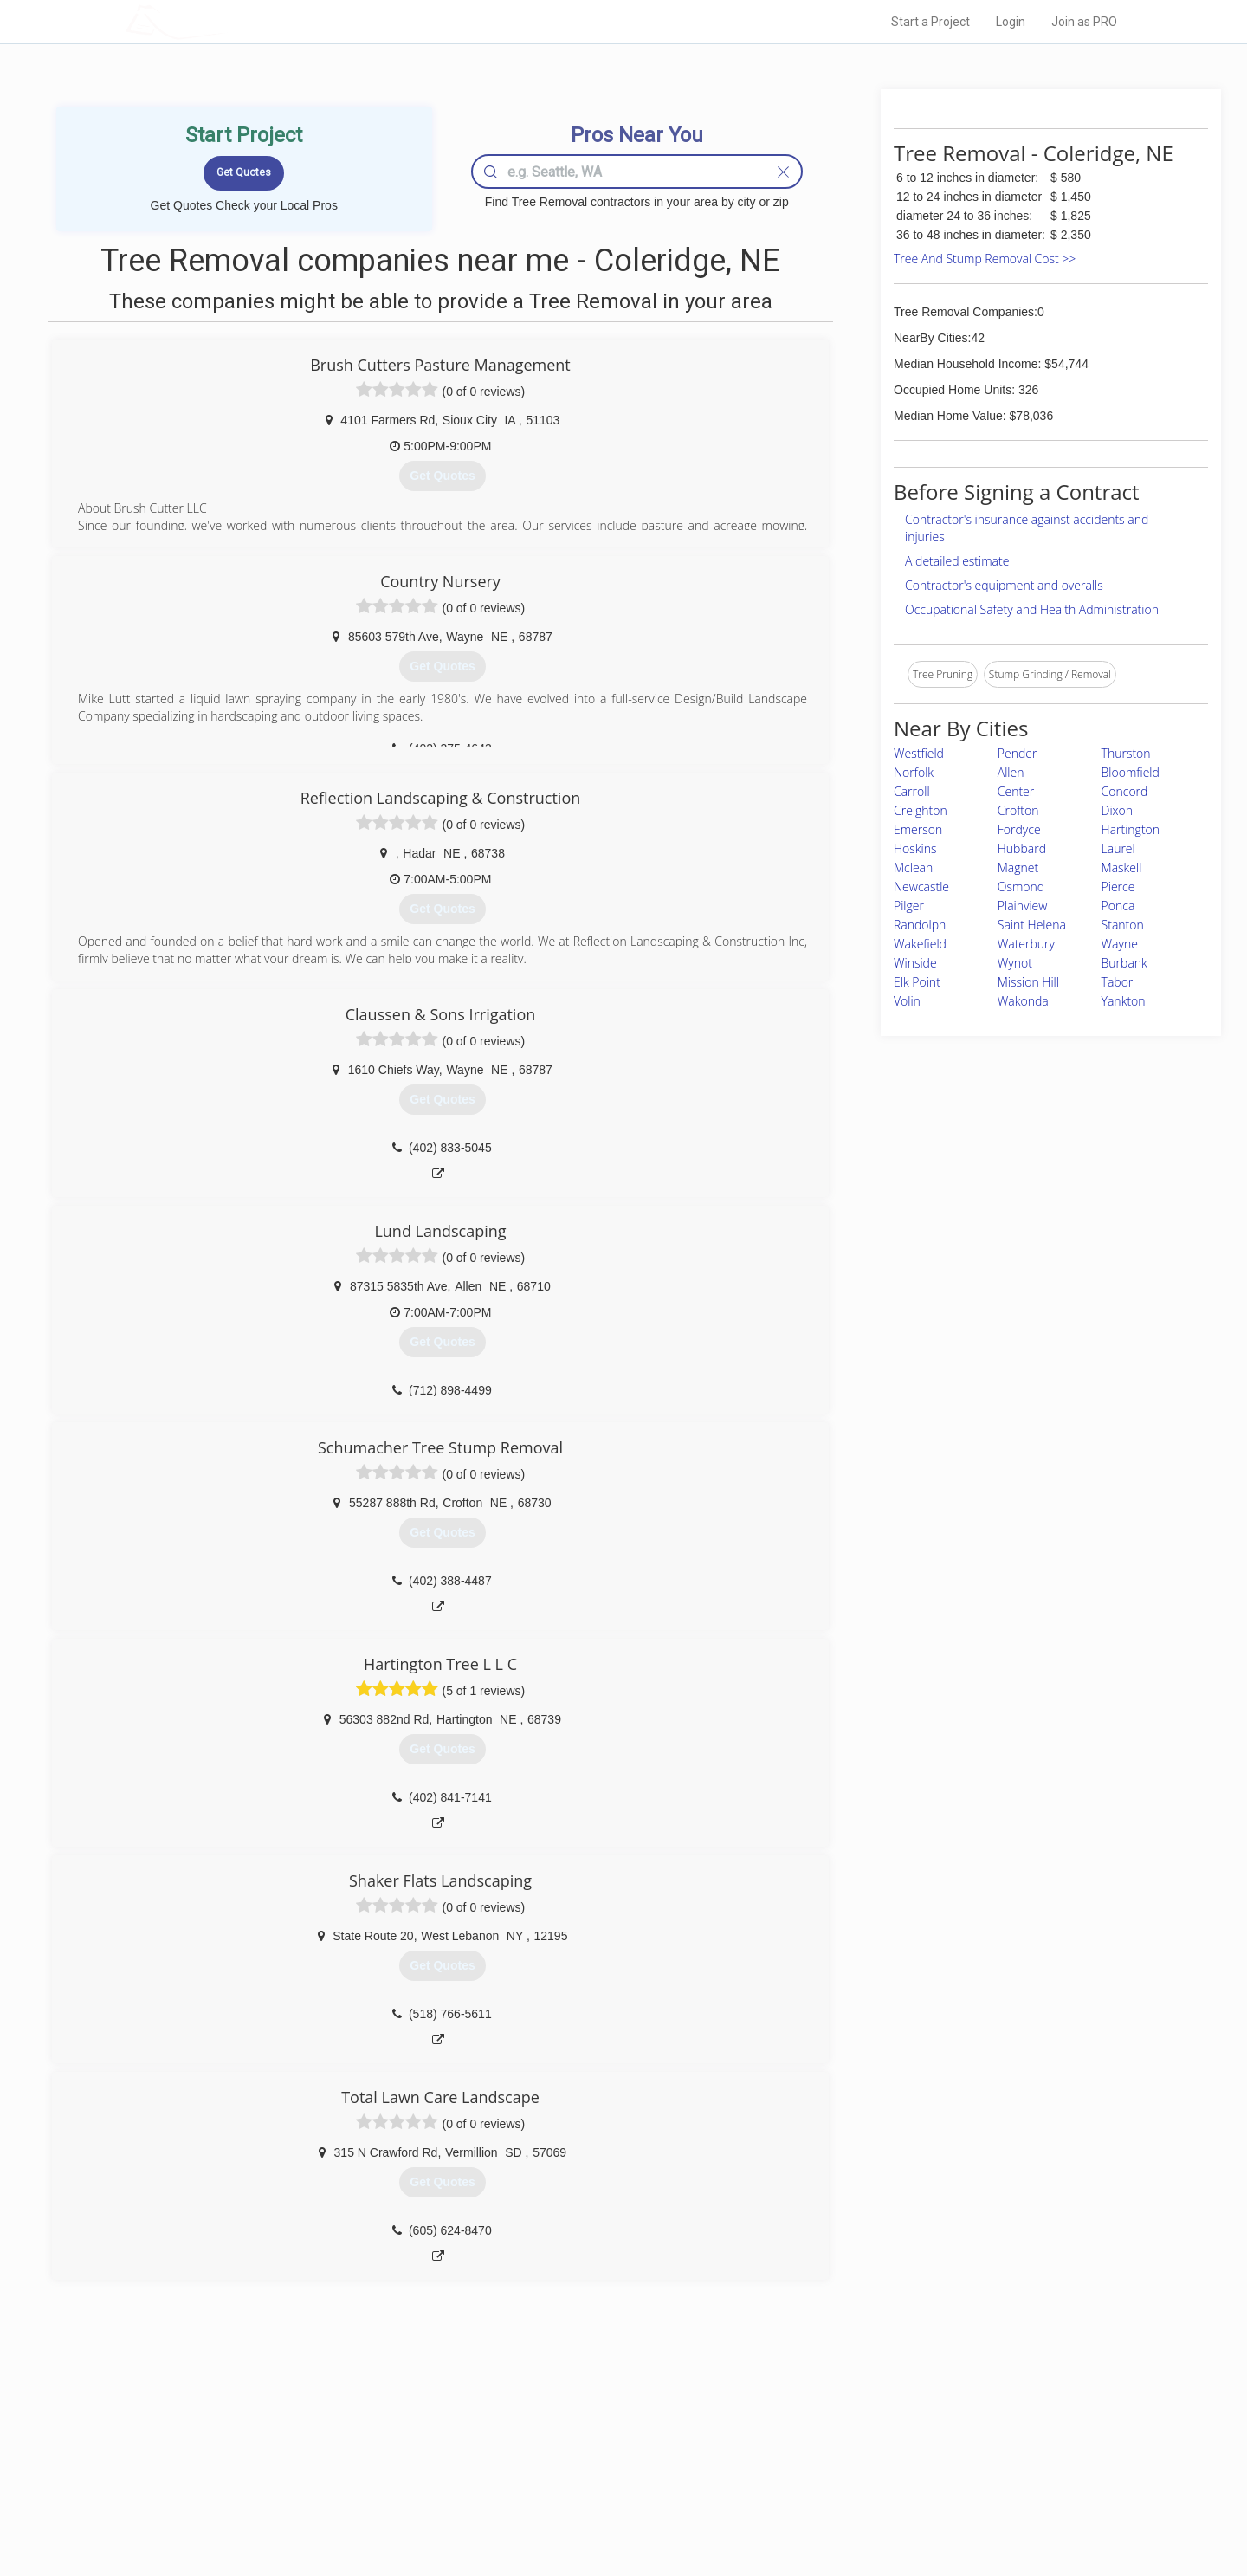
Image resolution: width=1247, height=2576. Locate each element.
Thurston (1126, 753)
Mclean (913, 867)
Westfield (919, 753)
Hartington (1131, 829)
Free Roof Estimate (339, 2488)
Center (1016, 791)
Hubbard (1022, 848)
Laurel (1118, 848)
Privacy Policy (856, 2449)
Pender (1017, 753)
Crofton (1018, 810)
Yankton (1124, 1001)
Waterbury (1026, 943)
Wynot (1015, 963)
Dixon (1118, 810)
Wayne (1120, 943)
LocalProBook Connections (888, 2488)
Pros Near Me (326, 2449)
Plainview (1023, 905)
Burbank (1124, 963)
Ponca (1118, 905)
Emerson (918, 829)
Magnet (1018, 867)
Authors (843, 2469)
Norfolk (914, 772)
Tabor (1118, 982)
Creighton (920, 810)
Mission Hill (1028, 982)
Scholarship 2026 (865, 2430)
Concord (1125, 791)
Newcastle (921, 886)
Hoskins (915, 848)
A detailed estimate (957, 561)
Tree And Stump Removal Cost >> (985, 258)
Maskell (1122, 867)
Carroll (912, 791)
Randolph (920, 924)
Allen (1011, 772)
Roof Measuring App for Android (610, 2508)
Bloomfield (1131, 772)
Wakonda (1023, 1001)
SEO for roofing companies (887, 2508)
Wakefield (920, 943)
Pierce (1118, 886)
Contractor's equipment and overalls (1004, 585)
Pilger (909, 905)
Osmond (1021, 886)
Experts (552, 2449)
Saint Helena (1032, 924)
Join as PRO (1084, 22)
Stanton (1123, 924)
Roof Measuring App (582, 2469)
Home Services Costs (345, 2430)
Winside (915, 963)
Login (1010, 22)
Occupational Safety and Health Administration (1032, 609)
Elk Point (917, 982)
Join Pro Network (574, 2430)
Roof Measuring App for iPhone (608, 2488)
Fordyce (1019, 829)
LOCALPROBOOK (226, 21)
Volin (907, 1001)
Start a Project (930, 22)
